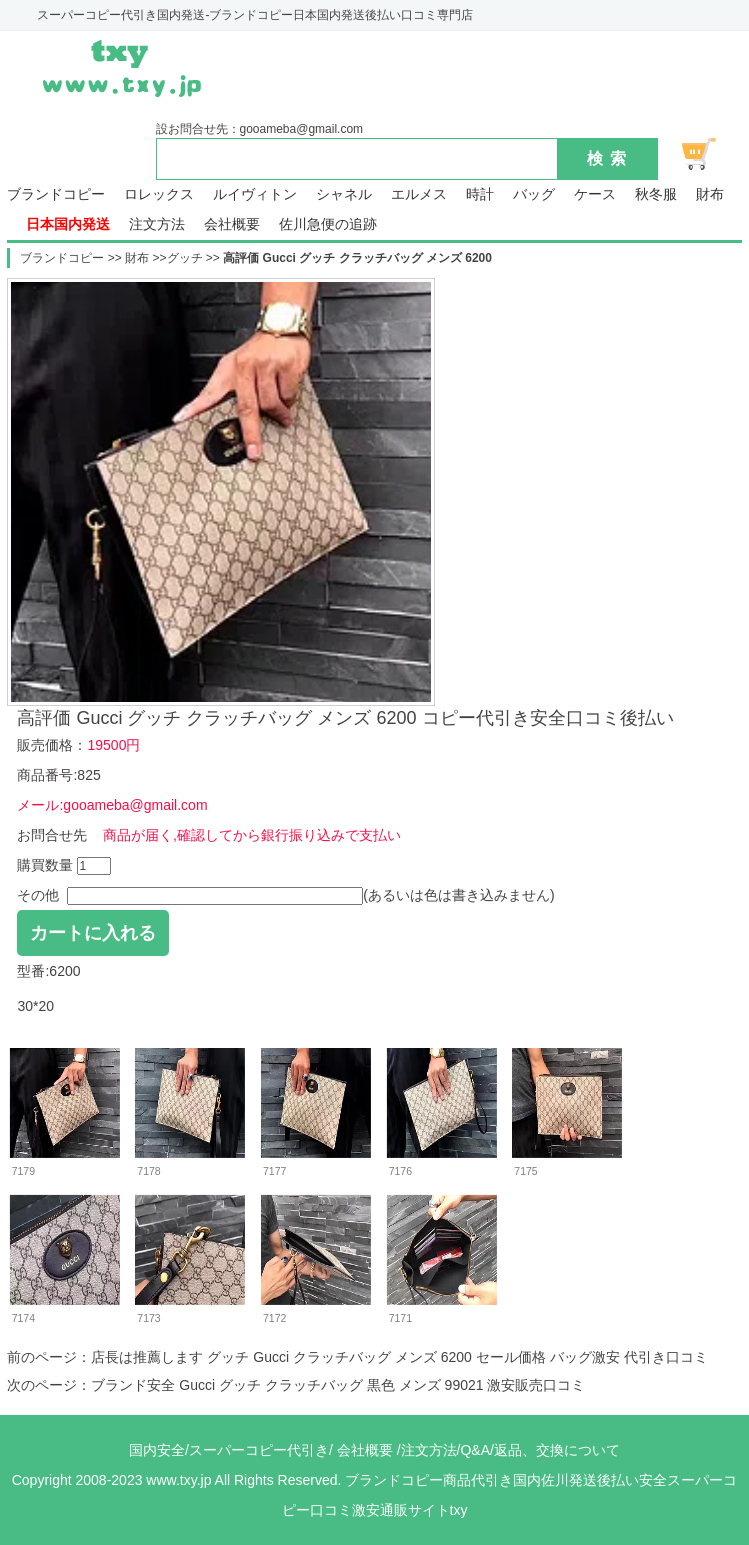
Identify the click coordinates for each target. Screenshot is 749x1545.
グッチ (185, 258)
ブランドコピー (56, 194)
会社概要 (232, 224)
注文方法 (157, 224)
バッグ (534, 194)
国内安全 (157, 1450)
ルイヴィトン (255, 194)
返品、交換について (557, 1450)
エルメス (419, 194)
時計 (480, 194)
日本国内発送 (68, 224)
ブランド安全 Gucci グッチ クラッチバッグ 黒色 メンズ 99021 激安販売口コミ (338, 1385)
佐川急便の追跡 (328, 224)
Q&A (475, 1450)
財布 (710, 194)
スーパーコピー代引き (259, 1450)
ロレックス (159, 194)
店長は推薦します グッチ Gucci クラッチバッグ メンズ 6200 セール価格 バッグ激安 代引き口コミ (399, 1357)
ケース (595, 194)
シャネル (344, 194)
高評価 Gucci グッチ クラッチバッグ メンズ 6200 (357, 258)
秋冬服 (656, 194)
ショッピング (710, 154)
